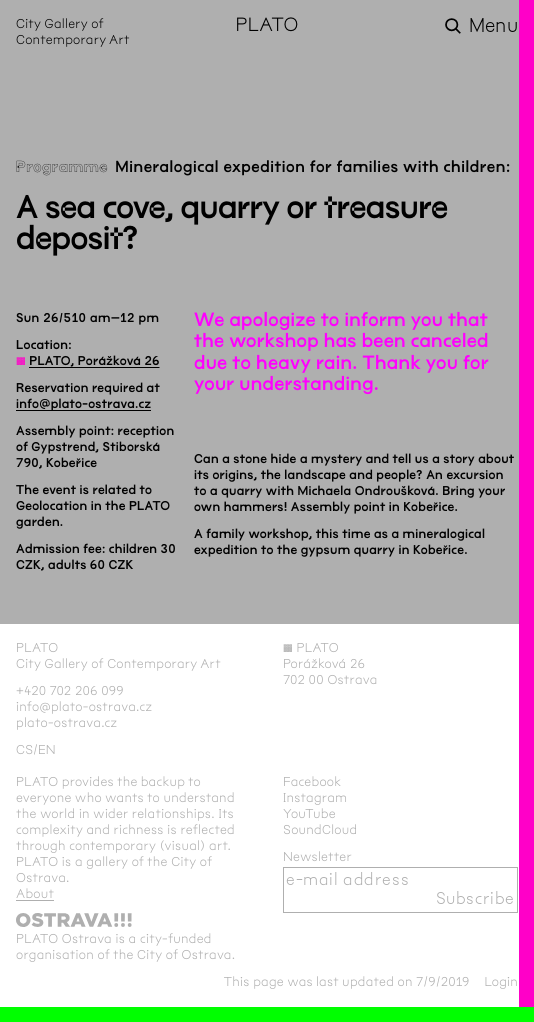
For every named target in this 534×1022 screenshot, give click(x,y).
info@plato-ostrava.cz (83, 404)
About (35, 894)
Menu (493, 26)
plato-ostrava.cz (66, 723)
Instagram (315, 798)
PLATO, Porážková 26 (94, 361)
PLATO (266, 26)
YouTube (309, 814)
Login (501, 982)
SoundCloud (320, 830)
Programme (62, 167)
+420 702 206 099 (70, 691)
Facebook (312, 782)
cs (24, 750)
